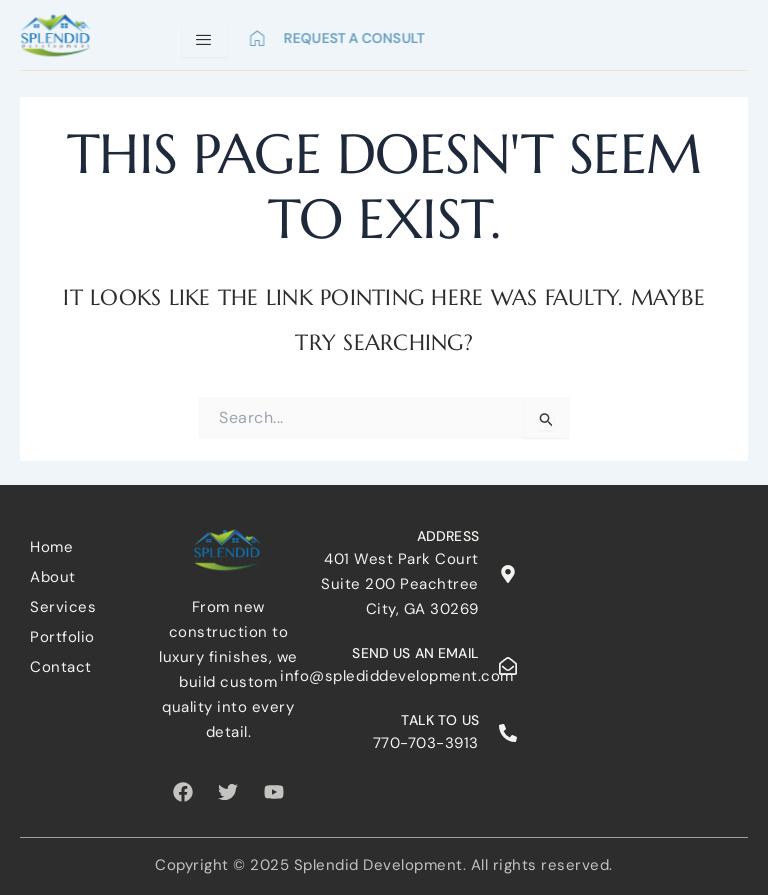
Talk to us (440, 720)
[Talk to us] (508, 733)
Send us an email (415, 653)
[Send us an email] (508, 666)
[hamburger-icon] (204, 40)
